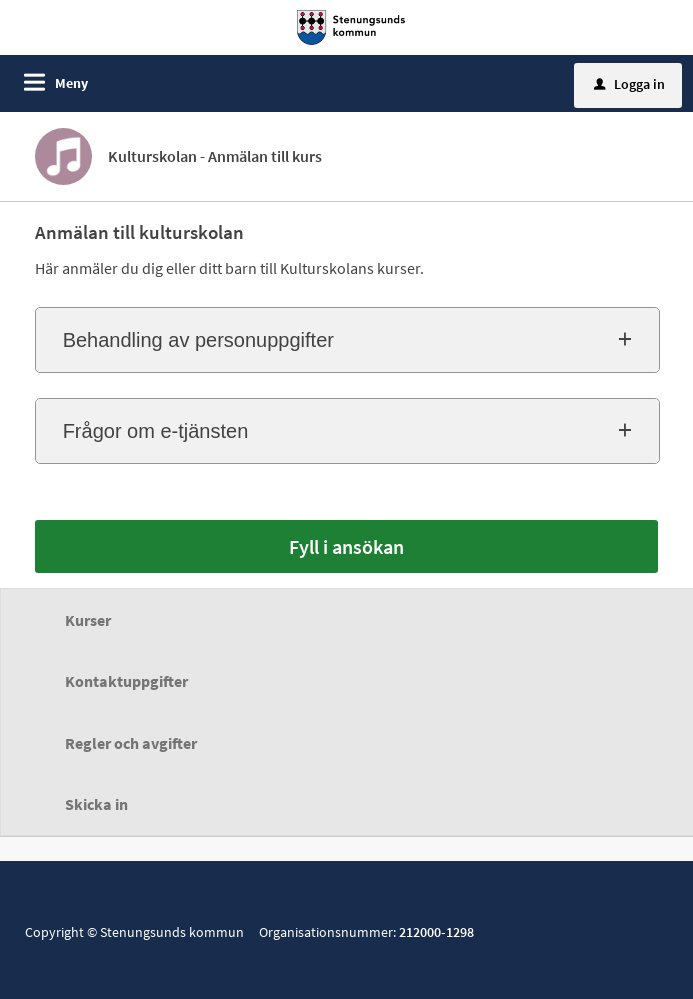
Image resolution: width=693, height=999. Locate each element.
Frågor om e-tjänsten (156, 431)
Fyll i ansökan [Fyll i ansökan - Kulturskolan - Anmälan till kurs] (346, 546)
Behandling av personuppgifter (198, 340)
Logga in (629, 84)
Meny (71, 83)
